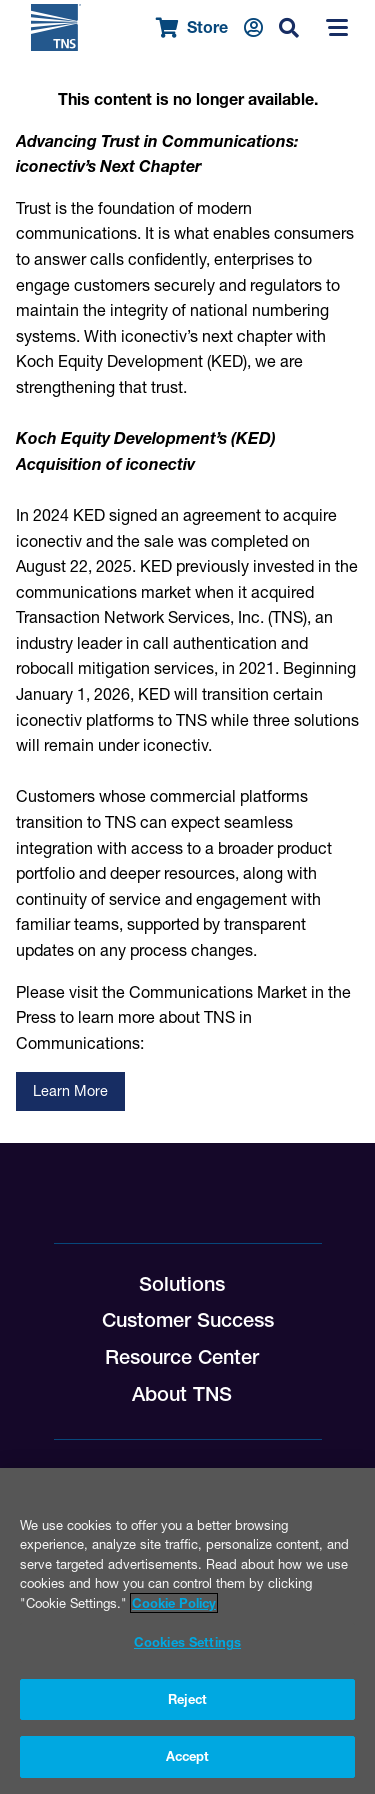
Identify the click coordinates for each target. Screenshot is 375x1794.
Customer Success (188, 1320)
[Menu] (337, 28)
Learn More (70, 1091)
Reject (188, 1699)
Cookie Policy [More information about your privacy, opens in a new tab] (174, 1603)
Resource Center (182, 1357)
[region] (187, 1631)
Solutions (182, 1284)
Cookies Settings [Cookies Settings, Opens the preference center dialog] (187, 1642)
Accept (188, 1756)
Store (192, 27)
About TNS (182, 1394)
